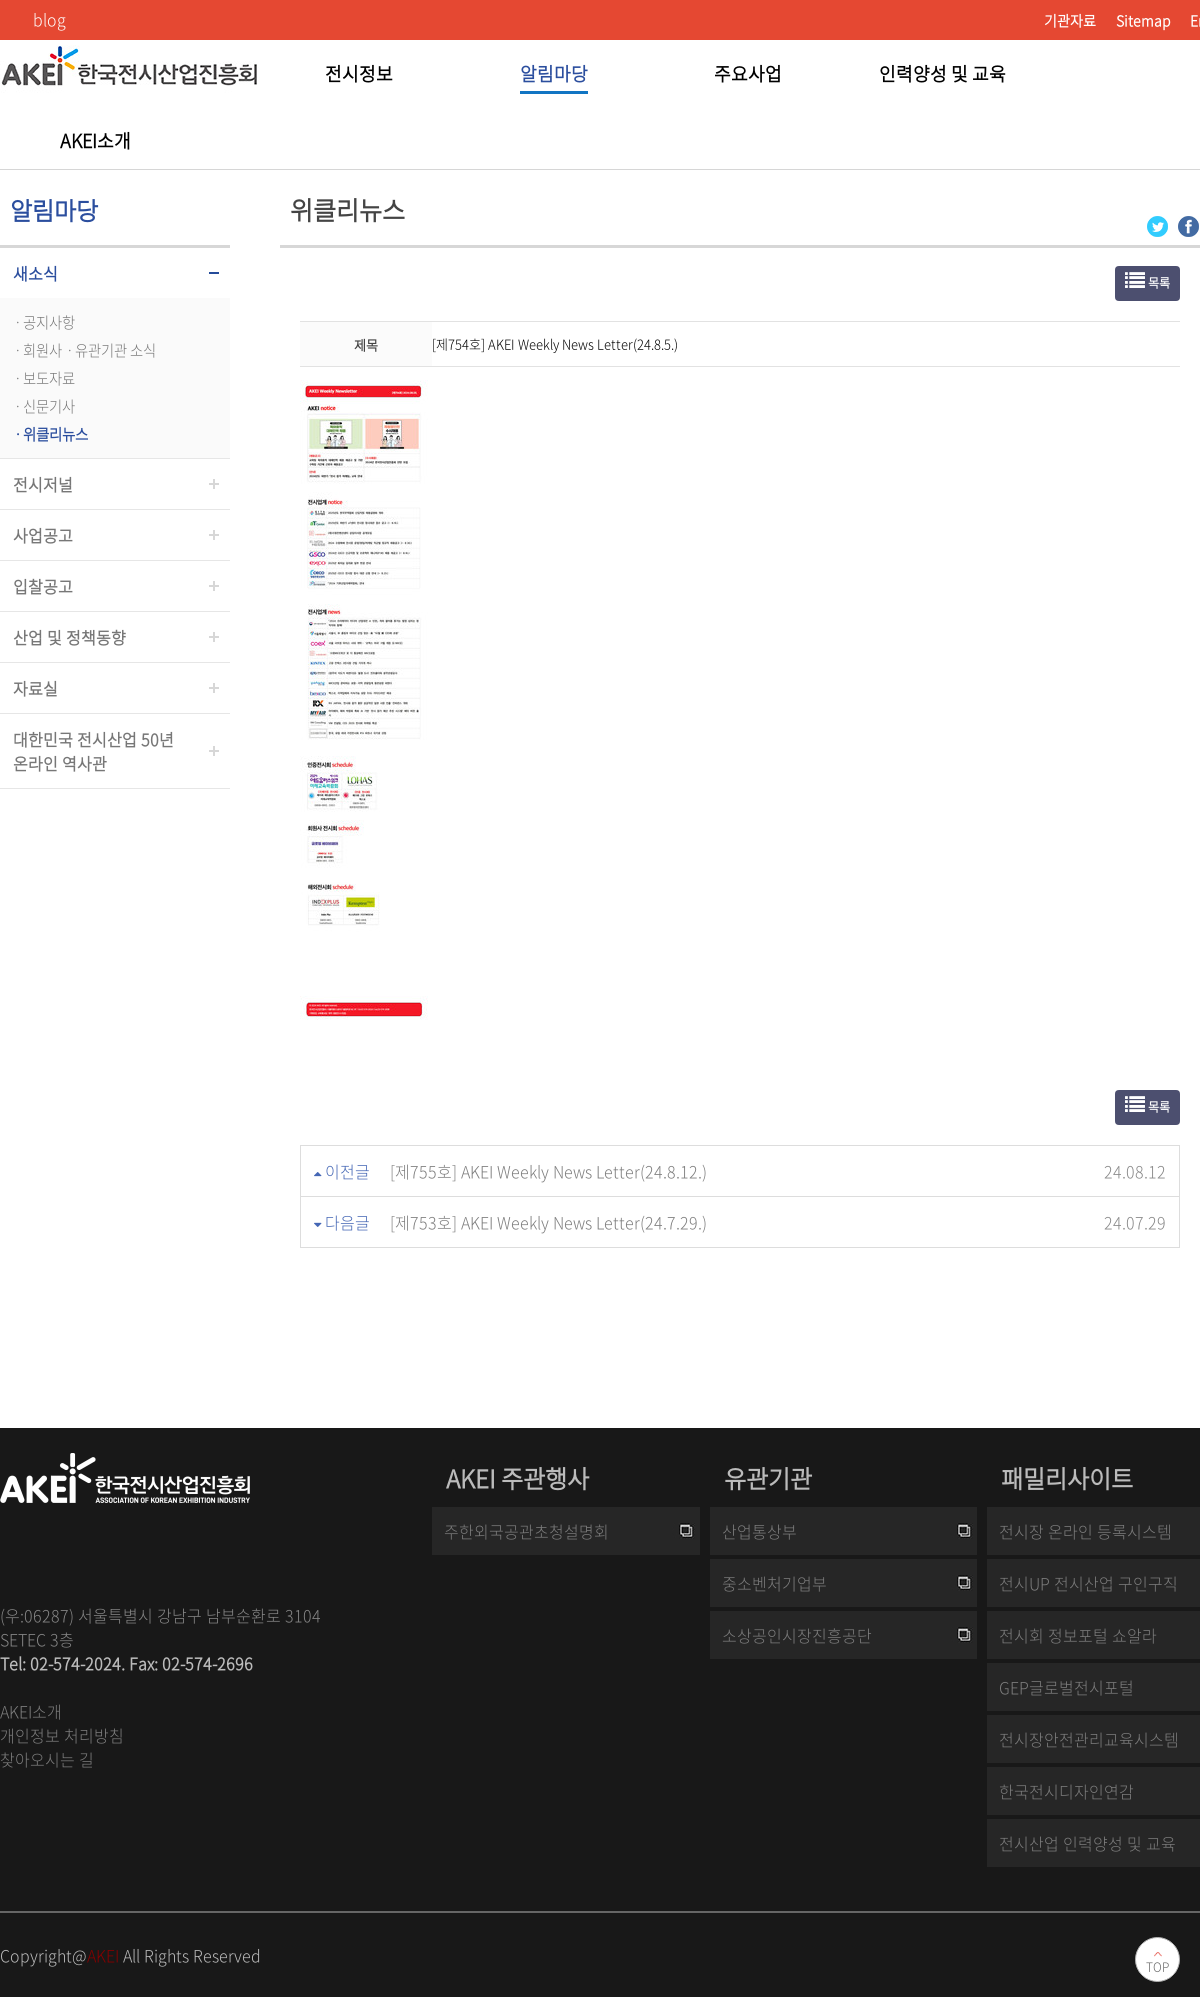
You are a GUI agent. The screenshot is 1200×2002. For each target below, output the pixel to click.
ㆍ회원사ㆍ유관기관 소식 (83, 350)
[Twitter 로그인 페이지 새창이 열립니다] (1157, 224)
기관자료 (1070, 20)
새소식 (35, 273)
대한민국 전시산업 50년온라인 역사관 (93, 751)
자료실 (35, 688)
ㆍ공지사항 (42, 322)
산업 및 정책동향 (69, 637)
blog (49, 19)
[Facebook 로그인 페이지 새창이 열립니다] (1188, 224)
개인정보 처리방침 (62, 1735)
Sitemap (1143, 20)
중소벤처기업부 (774, 1583)
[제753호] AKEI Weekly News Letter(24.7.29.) (548, 1222)
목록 (1147, 281)
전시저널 (43, 484)
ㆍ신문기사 (42, 406)
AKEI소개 (31, 1711)
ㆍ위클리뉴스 (49, 434)
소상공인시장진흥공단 (797, 1635)
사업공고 (43, 535)
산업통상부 (759, 1531)
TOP (1157, 1967)
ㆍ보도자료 (42, 378)
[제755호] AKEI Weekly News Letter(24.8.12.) (548, 1171)
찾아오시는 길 (47, 1759)
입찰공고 (43, 586)
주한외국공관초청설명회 (526, 1531)
